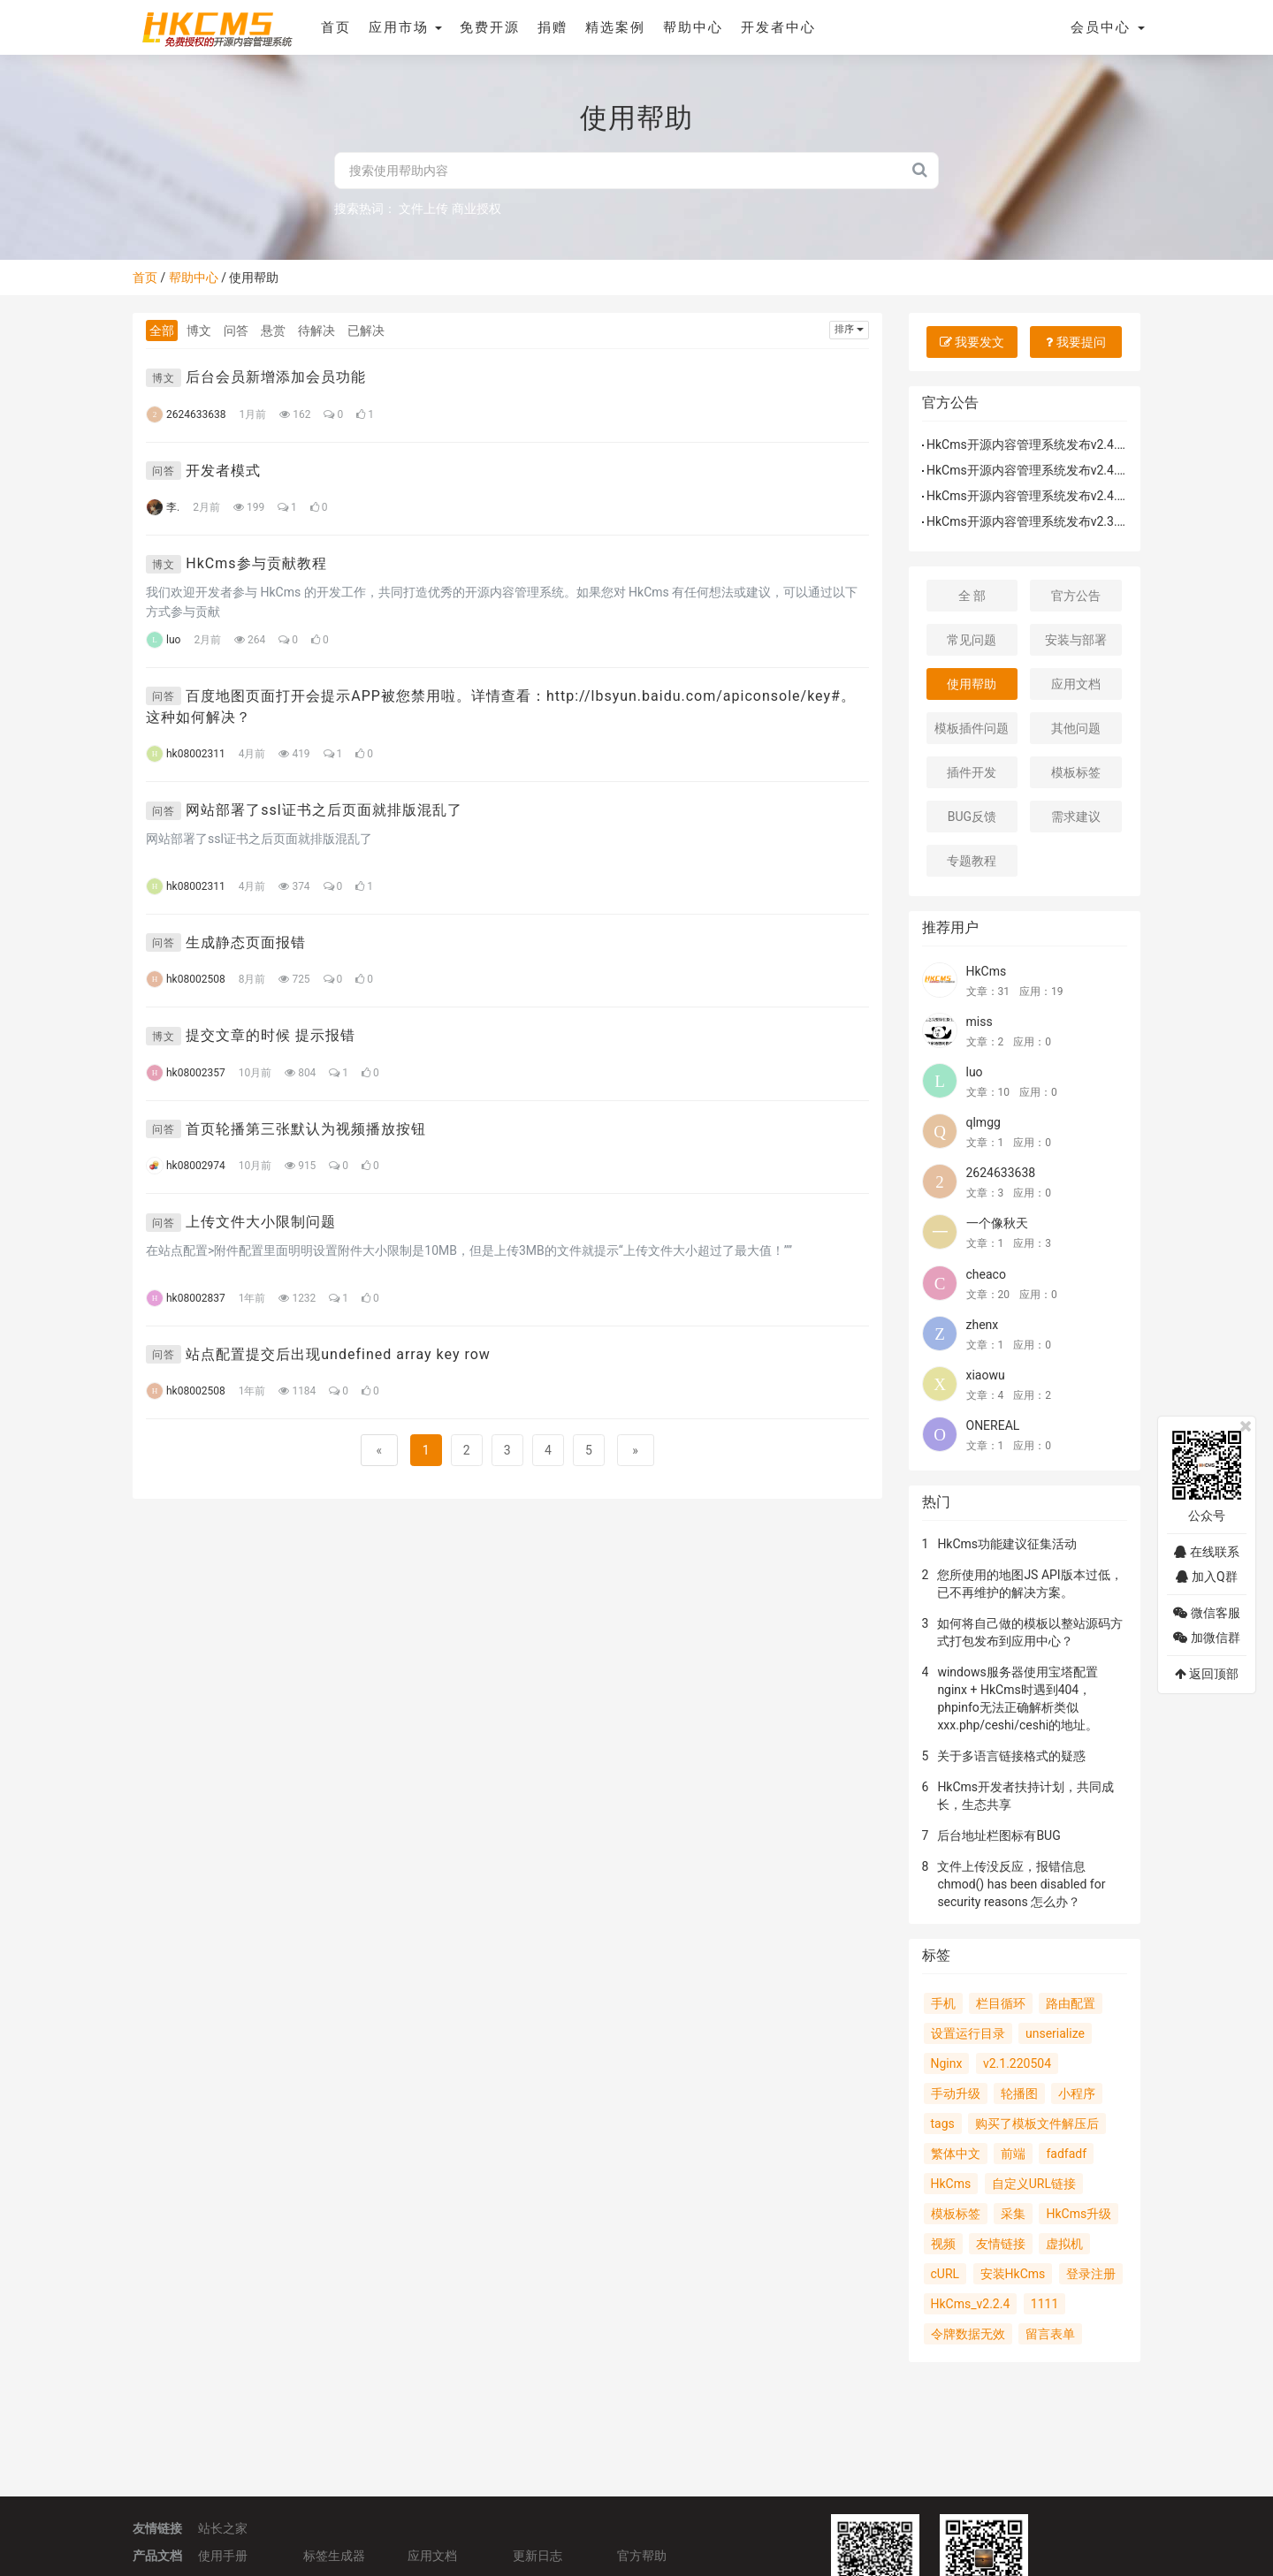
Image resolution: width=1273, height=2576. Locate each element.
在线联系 (1206, 1552)
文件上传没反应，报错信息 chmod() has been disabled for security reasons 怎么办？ (1021, 1884)
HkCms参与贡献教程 (256, 563)
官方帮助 (642, 2554)
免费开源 (489, 27)
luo (974, 1072)
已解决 (366, 330)
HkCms (986, 971)
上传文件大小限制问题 (261, 1221)
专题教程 (971, 861)
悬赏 (273, 330)
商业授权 (476, 208)
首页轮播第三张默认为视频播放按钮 (306, 1129)
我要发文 (972, 342)
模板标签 (1076, 772)
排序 (849, 329)
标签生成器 (334, 2554)
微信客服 (1206, 1613)
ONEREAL (993, 1425)
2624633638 (1001, 1173)
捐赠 (552, 27)
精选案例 (614, 27)
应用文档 (1076, 684)
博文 (199, 330)
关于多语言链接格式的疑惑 (1011, 1756)
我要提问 (1075, 342)
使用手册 (223, 2554)
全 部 (972, 596)
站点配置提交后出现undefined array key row (338, 1354)
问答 (236, 330)
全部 (161, 330)
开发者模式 (223, 470)
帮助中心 (692, 27)
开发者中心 (777, 27)
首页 (334, 27)
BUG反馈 (972, 816)
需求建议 (1076, 816)
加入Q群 (1206, 1576)
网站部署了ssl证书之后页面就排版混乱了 (323, 810)
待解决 (316, 330)
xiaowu (985, 1375)
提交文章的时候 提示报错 (270, 1035)
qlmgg (983, 1122)
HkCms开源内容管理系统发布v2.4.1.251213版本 (1059, 470)
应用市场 (404, 27)
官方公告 (1076, 596)
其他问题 (1076, 728)
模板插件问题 (971, 728)
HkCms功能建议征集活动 (1007, 1544)
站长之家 (223, 2527)
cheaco (986, 1274)
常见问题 (971, 640)
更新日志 (537, 2554)
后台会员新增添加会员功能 (276, 377)
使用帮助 (971, 684)
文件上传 (423, 208)
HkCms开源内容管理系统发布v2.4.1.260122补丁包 (1066, 444)
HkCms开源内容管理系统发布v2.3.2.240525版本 (1059, 521)
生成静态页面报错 (246, 942)
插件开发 (971, 772)
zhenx (982, 1325)
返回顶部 (1207, 1674)
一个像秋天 (997, 1223)
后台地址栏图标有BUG (998, 1835)
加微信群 (1206, 1637)
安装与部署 (1076, 640)
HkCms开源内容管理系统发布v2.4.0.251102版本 (1059, 496)
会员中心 (1108, 27)
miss (979, 1021)
